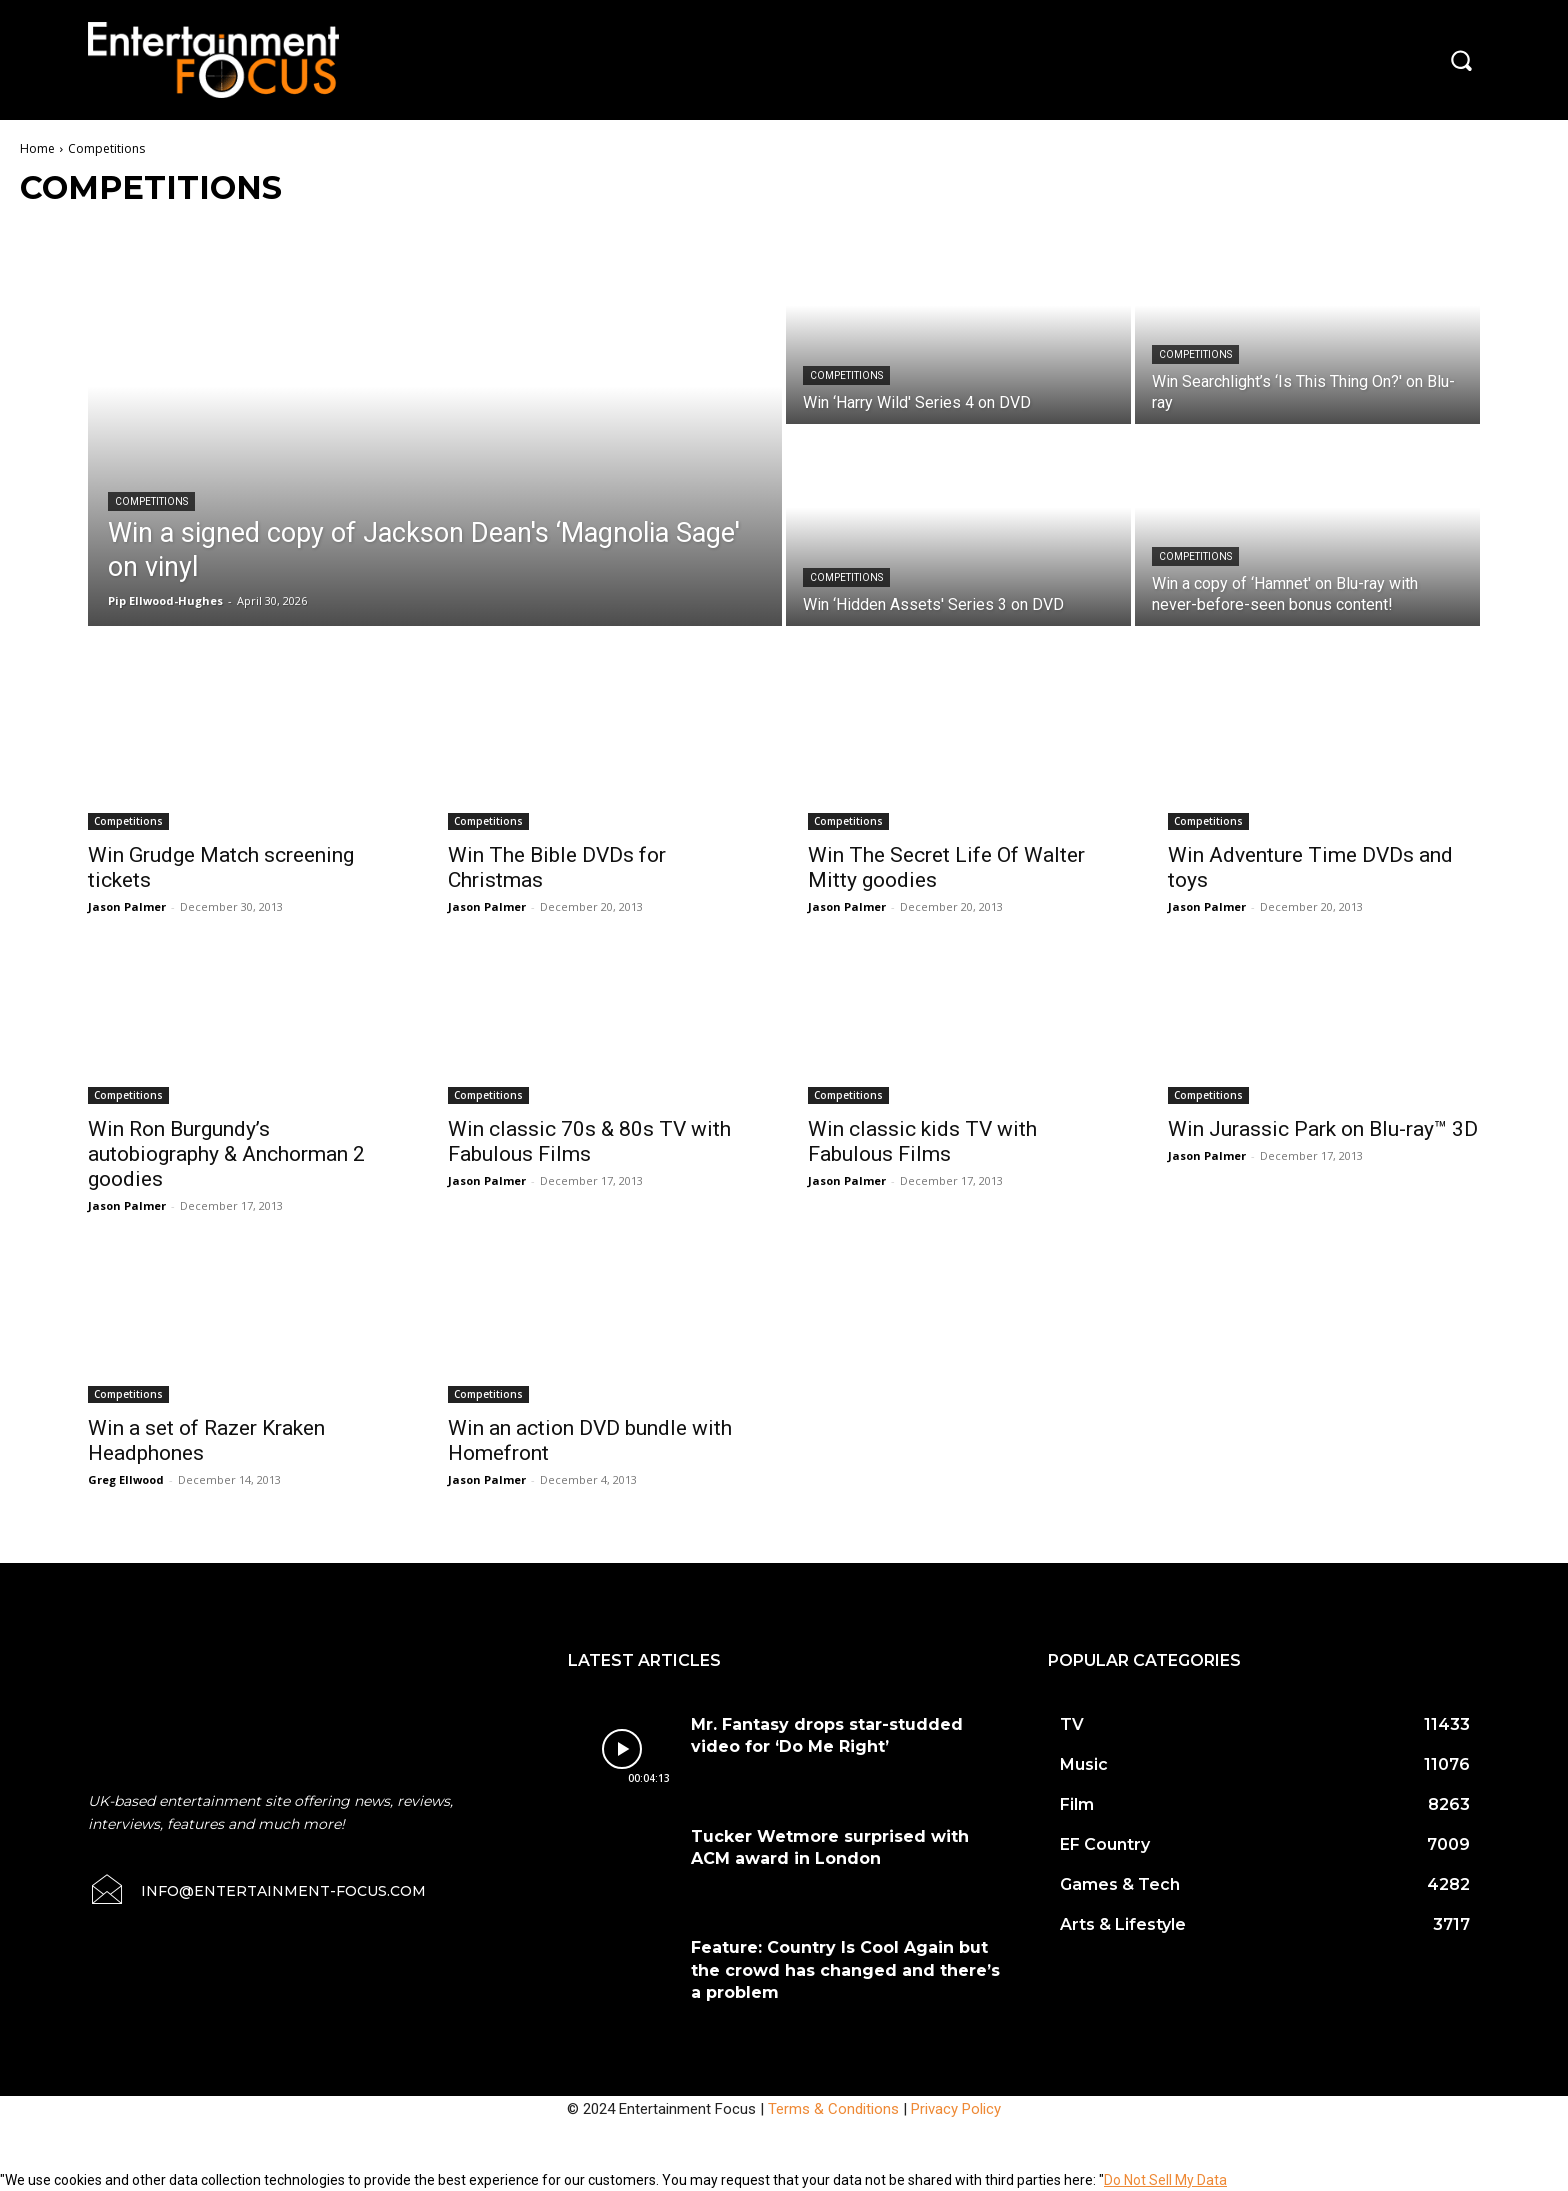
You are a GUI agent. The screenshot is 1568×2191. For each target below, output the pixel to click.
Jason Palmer (127, 906)
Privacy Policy (956, 2109)
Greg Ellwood (126, 1479)
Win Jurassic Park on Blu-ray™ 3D (1323, 1129)
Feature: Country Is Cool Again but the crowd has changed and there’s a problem (845, 1970)
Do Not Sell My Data (1165, 2180)
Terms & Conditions (833, 2109)
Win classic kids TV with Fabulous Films (922, 1141)
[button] (1461, 60)
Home (37, 148)
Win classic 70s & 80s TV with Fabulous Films (589, 1141)
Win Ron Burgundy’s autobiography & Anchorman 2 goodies (226, 1154)
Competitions (151, 501)
